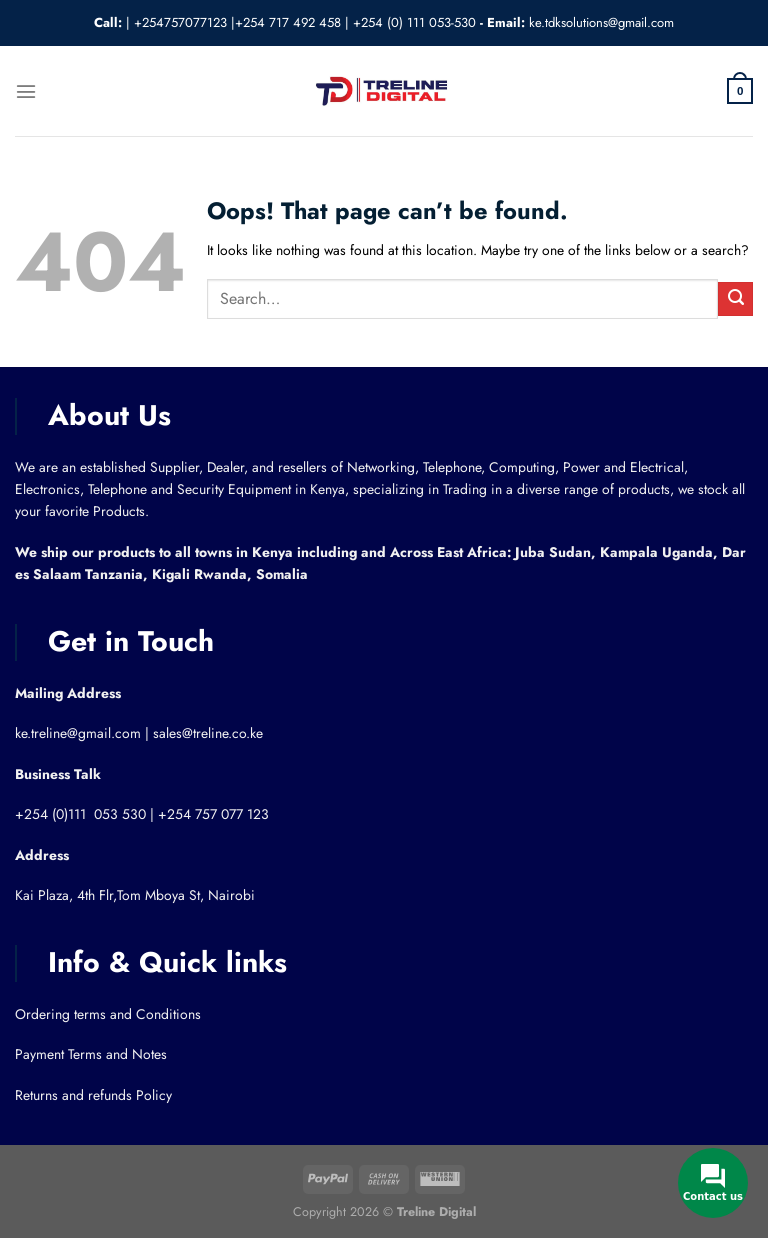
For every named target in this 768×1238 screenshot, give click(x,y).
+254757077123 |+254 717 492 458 (237, 22)
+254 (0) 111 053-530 (414, 22)
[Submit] (735, 299)
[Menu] (25, 90)
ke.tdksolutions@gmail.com (601, 22)
